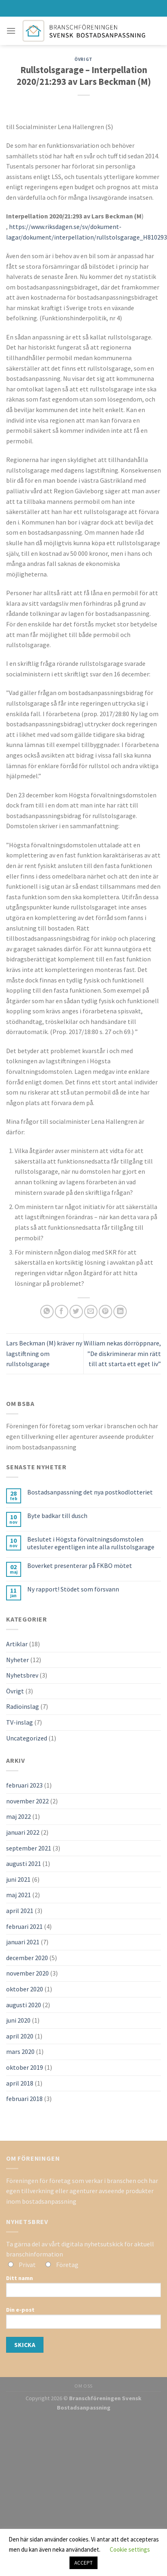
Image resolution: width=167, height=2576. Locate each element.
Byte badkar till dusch (57, 1516)
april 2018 (19, 2083)
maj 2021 (18, 1895)
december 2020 (27, 1958)
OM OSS (83, 2386)
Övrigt (83, 59)
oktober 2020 (24, 1989)
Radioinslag (22, 1706)
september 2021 (28, 1848)
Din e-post (83, 2320)
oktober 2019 (24, 2067)
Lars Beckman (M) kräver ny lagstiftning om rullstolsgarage (44, 1353)
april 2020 (19, 2036)
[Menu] (11, 31)
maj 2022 (18, 1816)
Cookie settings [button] (130, 2549)
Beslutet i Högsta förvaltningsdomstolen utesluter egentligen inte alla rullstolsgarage (90, 1543)
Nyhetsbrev (22, 1675)
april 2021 (19, 1911)
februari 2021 (24, 1926)
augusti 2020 (23, 2005)
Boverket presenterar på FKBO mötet (79, 1566)
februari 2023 (24, 1785)
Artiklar (17, 1644)
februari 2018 (24, 2098)
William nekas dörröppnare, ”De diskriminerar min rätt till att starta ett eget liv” (122, 1353)
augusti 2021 (23, 1863)
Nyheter (17, 1660)
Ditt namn (83, 2288)
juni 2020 (18, 2020)
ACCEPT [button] (83, 2562)
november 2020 (27, 1973)
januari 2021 (22, 1942)
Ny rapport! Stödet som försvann (73, 1589)
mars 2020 (20, 2051)
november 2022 (27, 1801)
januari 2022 (22, 1832)
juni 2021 (18, 1879)
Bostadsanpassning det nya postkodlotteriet (90, 1492)
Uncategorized (26, 1738)
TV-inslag (19, 1722)
